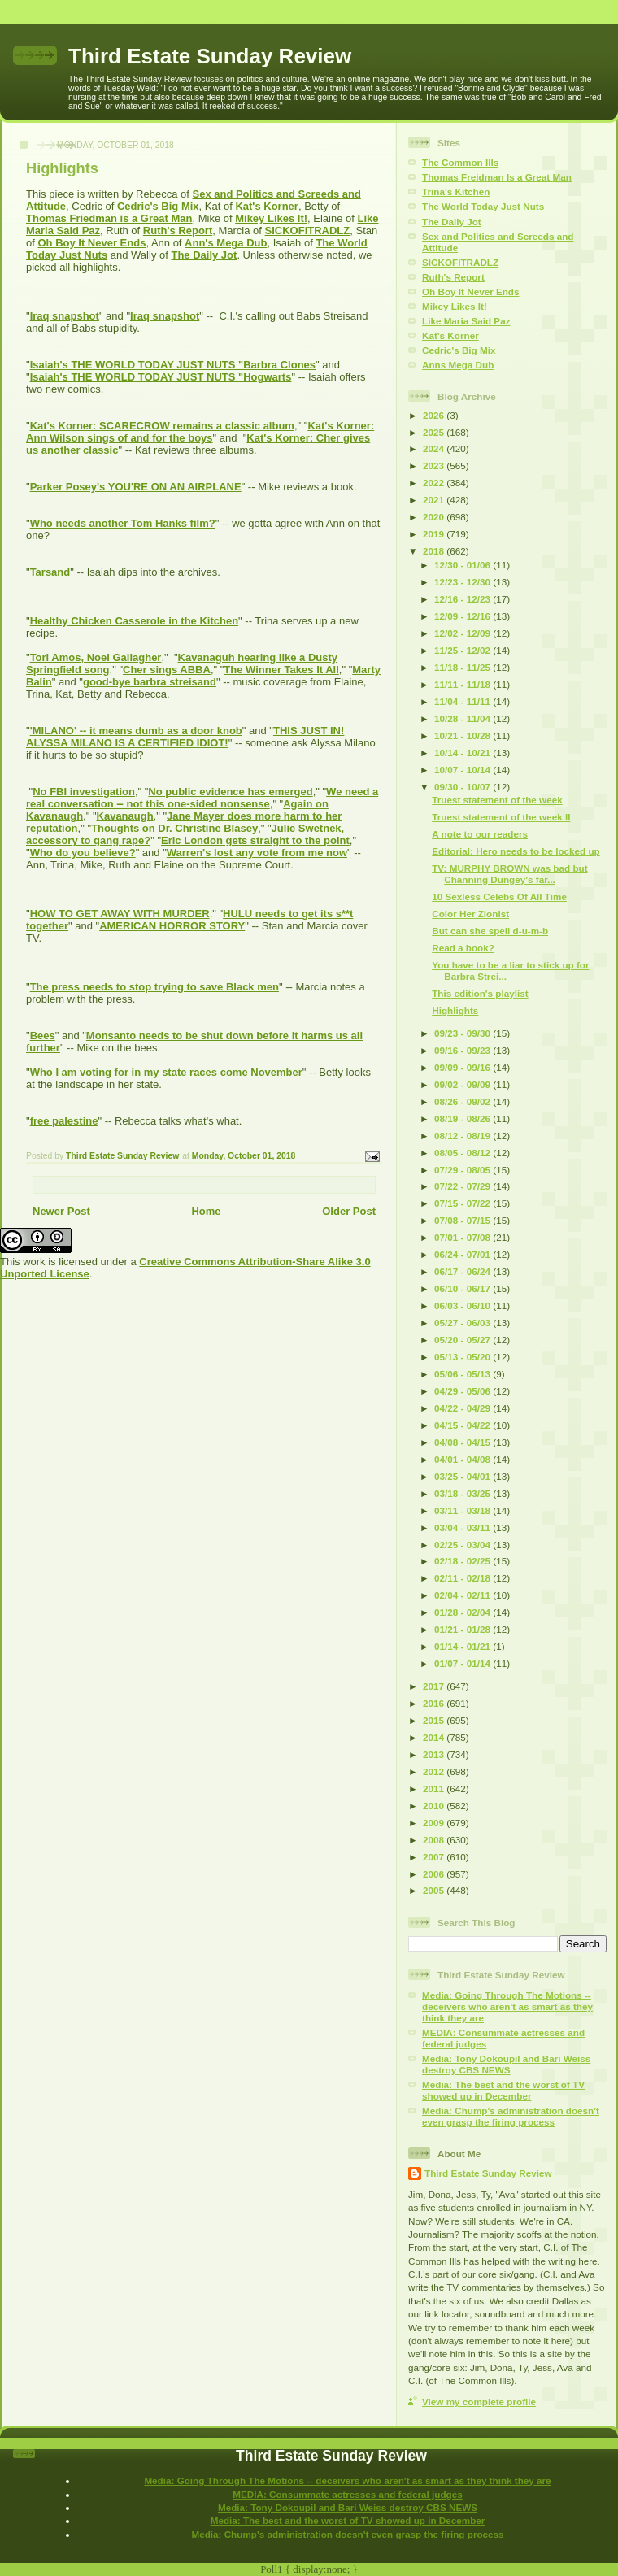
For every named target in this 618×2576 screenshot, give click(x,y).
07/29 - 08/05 (463, 1169)
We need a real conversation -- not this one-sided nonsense (202, 797)
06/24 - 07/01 (463, 1254)
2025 (434, 432)
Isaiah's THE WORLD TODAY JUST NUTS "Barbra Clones (173, 365)
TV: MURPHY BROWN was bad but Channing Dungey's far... (509, 874)
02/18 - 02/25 (463, 1561)
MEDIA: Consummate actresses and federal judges (348, 2494)
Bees (42, 1035)
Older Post (349, 1211)
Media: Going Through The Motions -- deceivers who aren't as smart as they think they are (507, 2006)
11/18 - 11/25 (463, 667)
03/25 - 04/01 (463, 1476)
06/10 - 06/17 (463, 1288)
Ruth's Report (177, 230)
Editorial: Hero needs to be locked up (516, 851)
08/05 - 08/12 (463, 1152)
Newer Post (61, 1211)
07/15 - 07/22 (463, 1203)
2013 (434, 1754)
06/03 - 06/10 (463, 1305)
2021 (434, 499)
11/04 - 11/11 (463, 701)
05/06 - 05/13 (463, 1373)
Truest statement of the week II (501, 817)
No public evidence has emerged (230, 791)
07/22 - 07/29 (463, 1186)
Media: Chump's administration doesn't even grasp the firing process (510, 2116)
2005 (434, 1890)
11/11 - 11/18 (463, 684)
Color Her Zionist (470, 913)
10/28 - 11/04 (463, 718)
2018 (434, 551)
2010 (434, 1805)
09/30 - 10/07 (463, 786)
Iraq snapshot (64, 316)
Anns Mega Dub (458, 364)
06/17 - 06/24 (463, 1271)
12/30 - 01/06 (463, 564)
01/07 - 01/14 (463, 1663)
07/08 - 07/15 (463, 1220)
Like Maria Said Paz (466, 320)
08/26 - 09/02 (463, 1101)
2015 (434, 1720)
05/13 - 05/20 (463, 1356)
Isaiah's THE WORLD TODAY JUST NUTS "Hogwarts (161, 377)
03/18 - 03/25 (463, 1493)
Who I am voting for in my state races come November (166, 1072)
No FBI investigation (84, 791)
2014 (434, 1737)
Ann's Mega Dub (226, 243)
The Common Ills (460, 162)
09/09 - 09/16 (463, 1067)
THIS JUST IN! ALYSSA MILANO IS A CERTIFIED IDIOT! (185, 736)
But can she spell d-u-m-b (490, 930)
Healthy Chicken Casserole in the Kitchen (134, 621)
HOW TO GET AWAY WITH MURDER (120, 913)
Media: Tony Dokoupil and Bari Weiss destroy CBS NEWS (506, 2064)
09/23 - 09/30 (463, 1033)
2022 (434, 482)
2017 (434, 1686)
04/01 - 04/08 (463, 1459)
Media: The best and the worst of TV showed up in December (503, 2090)
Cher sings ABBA (167, 670)
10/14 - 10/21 (463, 752)
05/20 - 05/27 (463, 1339)
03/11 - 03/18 (463, 1510)
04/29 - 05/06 (463, 1391)
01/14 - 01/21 (463, 1646)
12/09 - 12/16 (463, 616)
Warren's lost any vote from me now (257, 852)
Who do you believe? (83, 852)
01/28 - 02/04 (463, 1612)
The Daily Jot (204, 255)
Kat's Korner (266, 206)
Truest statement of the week (497, 799)
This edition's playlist (480, 993)
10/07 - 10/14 (463, 769)
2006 (434, 1874)
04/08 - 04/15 (463, 1442)
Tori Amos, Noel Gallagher (96, 657)
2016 (434, 1703)
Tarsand (50, 572)
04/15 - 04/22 (463, 1425)
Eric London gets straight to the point (255, 840)
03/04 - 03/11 (463, 1527)
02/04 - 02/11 (463, 1595)
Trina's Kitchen (456, 191)
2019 (434, 534)
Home (205, 1211)
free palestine (64, 1121)
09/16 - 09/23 (463, 1050)
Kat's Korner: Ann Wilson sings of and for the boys (200, 432)
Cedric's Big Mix (158, 206)
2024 (434, 448)
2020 (434, 516)
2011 (434, 1788)
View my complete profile (479, 2401)
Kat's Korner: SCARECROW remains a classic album (162, 426)
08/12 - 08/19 (463, 1135)
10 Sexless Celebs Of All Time (499, 896)
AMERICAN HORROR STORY (172, 926)
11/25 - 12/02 (463, 650)
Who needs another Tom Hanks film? (122, 523)
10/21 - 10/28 (463, 735)
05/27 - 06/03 (463, 1322)
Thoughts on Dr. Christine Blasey (174, 828)
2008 (434, 1839)
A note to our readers (480, 834)
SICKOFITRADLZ (307, 230)
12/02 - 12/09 (463, 633)
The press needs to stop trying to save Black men (154, 987)
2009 (434, 1822)
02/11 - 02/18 (463, 1578)
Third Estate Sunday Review (209, 56)
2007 (434, 1857)
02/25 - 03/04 (463, 1544)
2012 (434, 1771)
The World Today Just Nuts (483, 206)
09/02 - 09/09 (463, 1084)
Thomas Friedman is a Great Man (109, 218)
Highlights (455, 1010)
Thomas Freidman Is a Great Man (497, 177)
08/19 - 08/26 (463, 1118)
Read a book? (463, 947)
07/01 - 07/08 (463, 1237)
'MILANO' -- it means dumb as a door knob (136, 730)
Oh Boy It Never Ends (91, 243)
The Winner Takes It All (281, 670)
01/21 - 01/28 (463, 1629)
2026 (434, 415)
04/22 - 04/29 (463, 1408)
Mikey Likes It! (271, 218)
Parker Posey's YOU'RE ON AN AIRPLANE (136, 487)
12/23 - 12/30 (463, 582)
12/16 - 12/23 (463, 599)
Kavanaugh (125, 816)
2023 (434, 465)
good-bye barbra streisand (149, 682)
